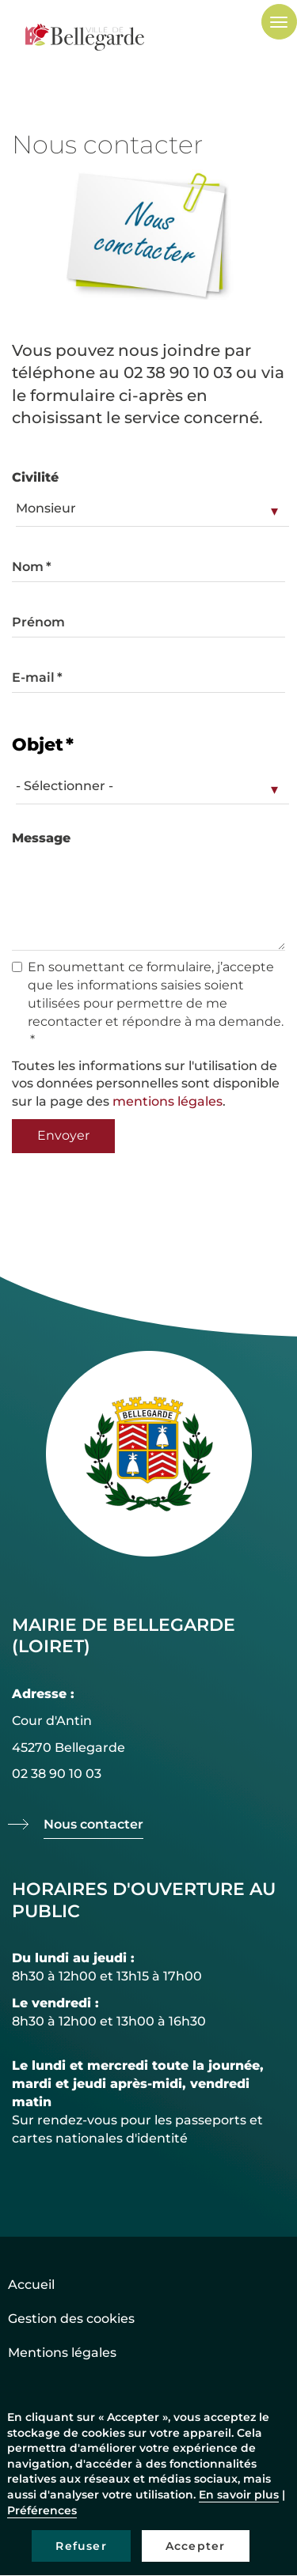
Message (41, 837)
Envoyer (63, 1135)
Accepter (196, 2546)
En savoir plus (239, 2494)
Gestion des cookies (71, 2318)
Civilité (35, 477)
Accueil (31, 2284)
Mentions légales (62, 2352)
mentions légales (167, 1101)
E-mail (33, 677)
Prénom (38, 622)
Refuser (80, 2546)
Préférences (42, 2510)
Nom (28, 566)
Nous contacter (93, 1824)
